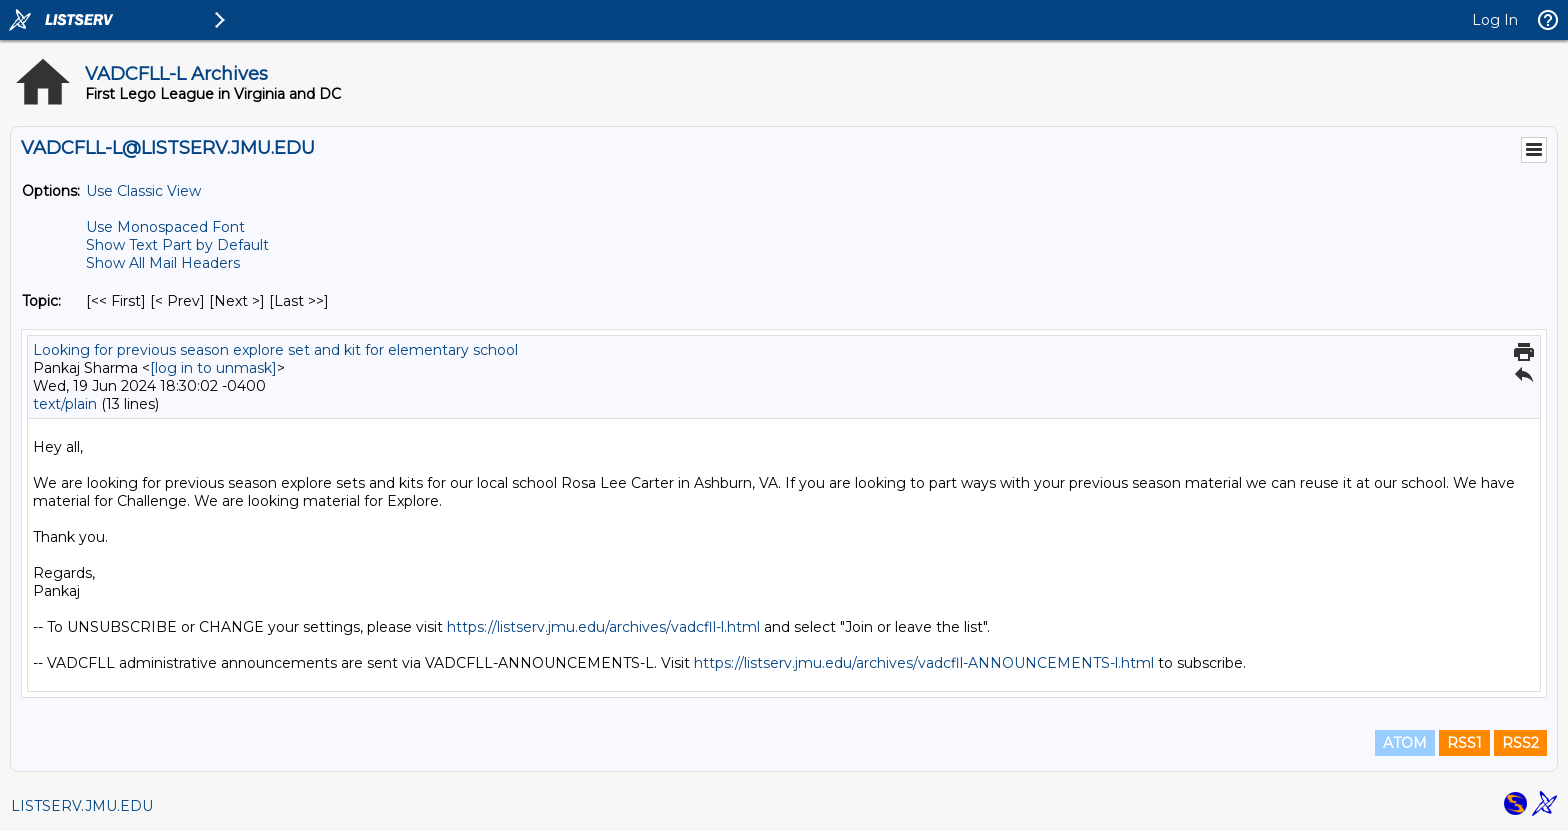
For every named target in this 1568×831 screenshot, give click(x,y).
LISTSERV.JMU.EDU (82, 806)
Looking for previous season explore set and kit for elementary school (275, 350)
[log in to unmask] (213, 368)
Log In (1495, 20)
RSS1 (1464, 743)
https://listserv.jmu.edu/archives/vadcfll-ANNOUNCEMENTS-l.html (924, 663)
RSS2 (1520, 743)
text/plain (65, 404)
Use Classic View (143, 191)
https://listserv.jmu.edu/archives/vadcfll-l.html (603, 627)
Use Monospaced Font (165, 227)
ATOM (1405, 743)
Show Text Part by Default (177, 245)
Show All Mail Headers (163, 263)
